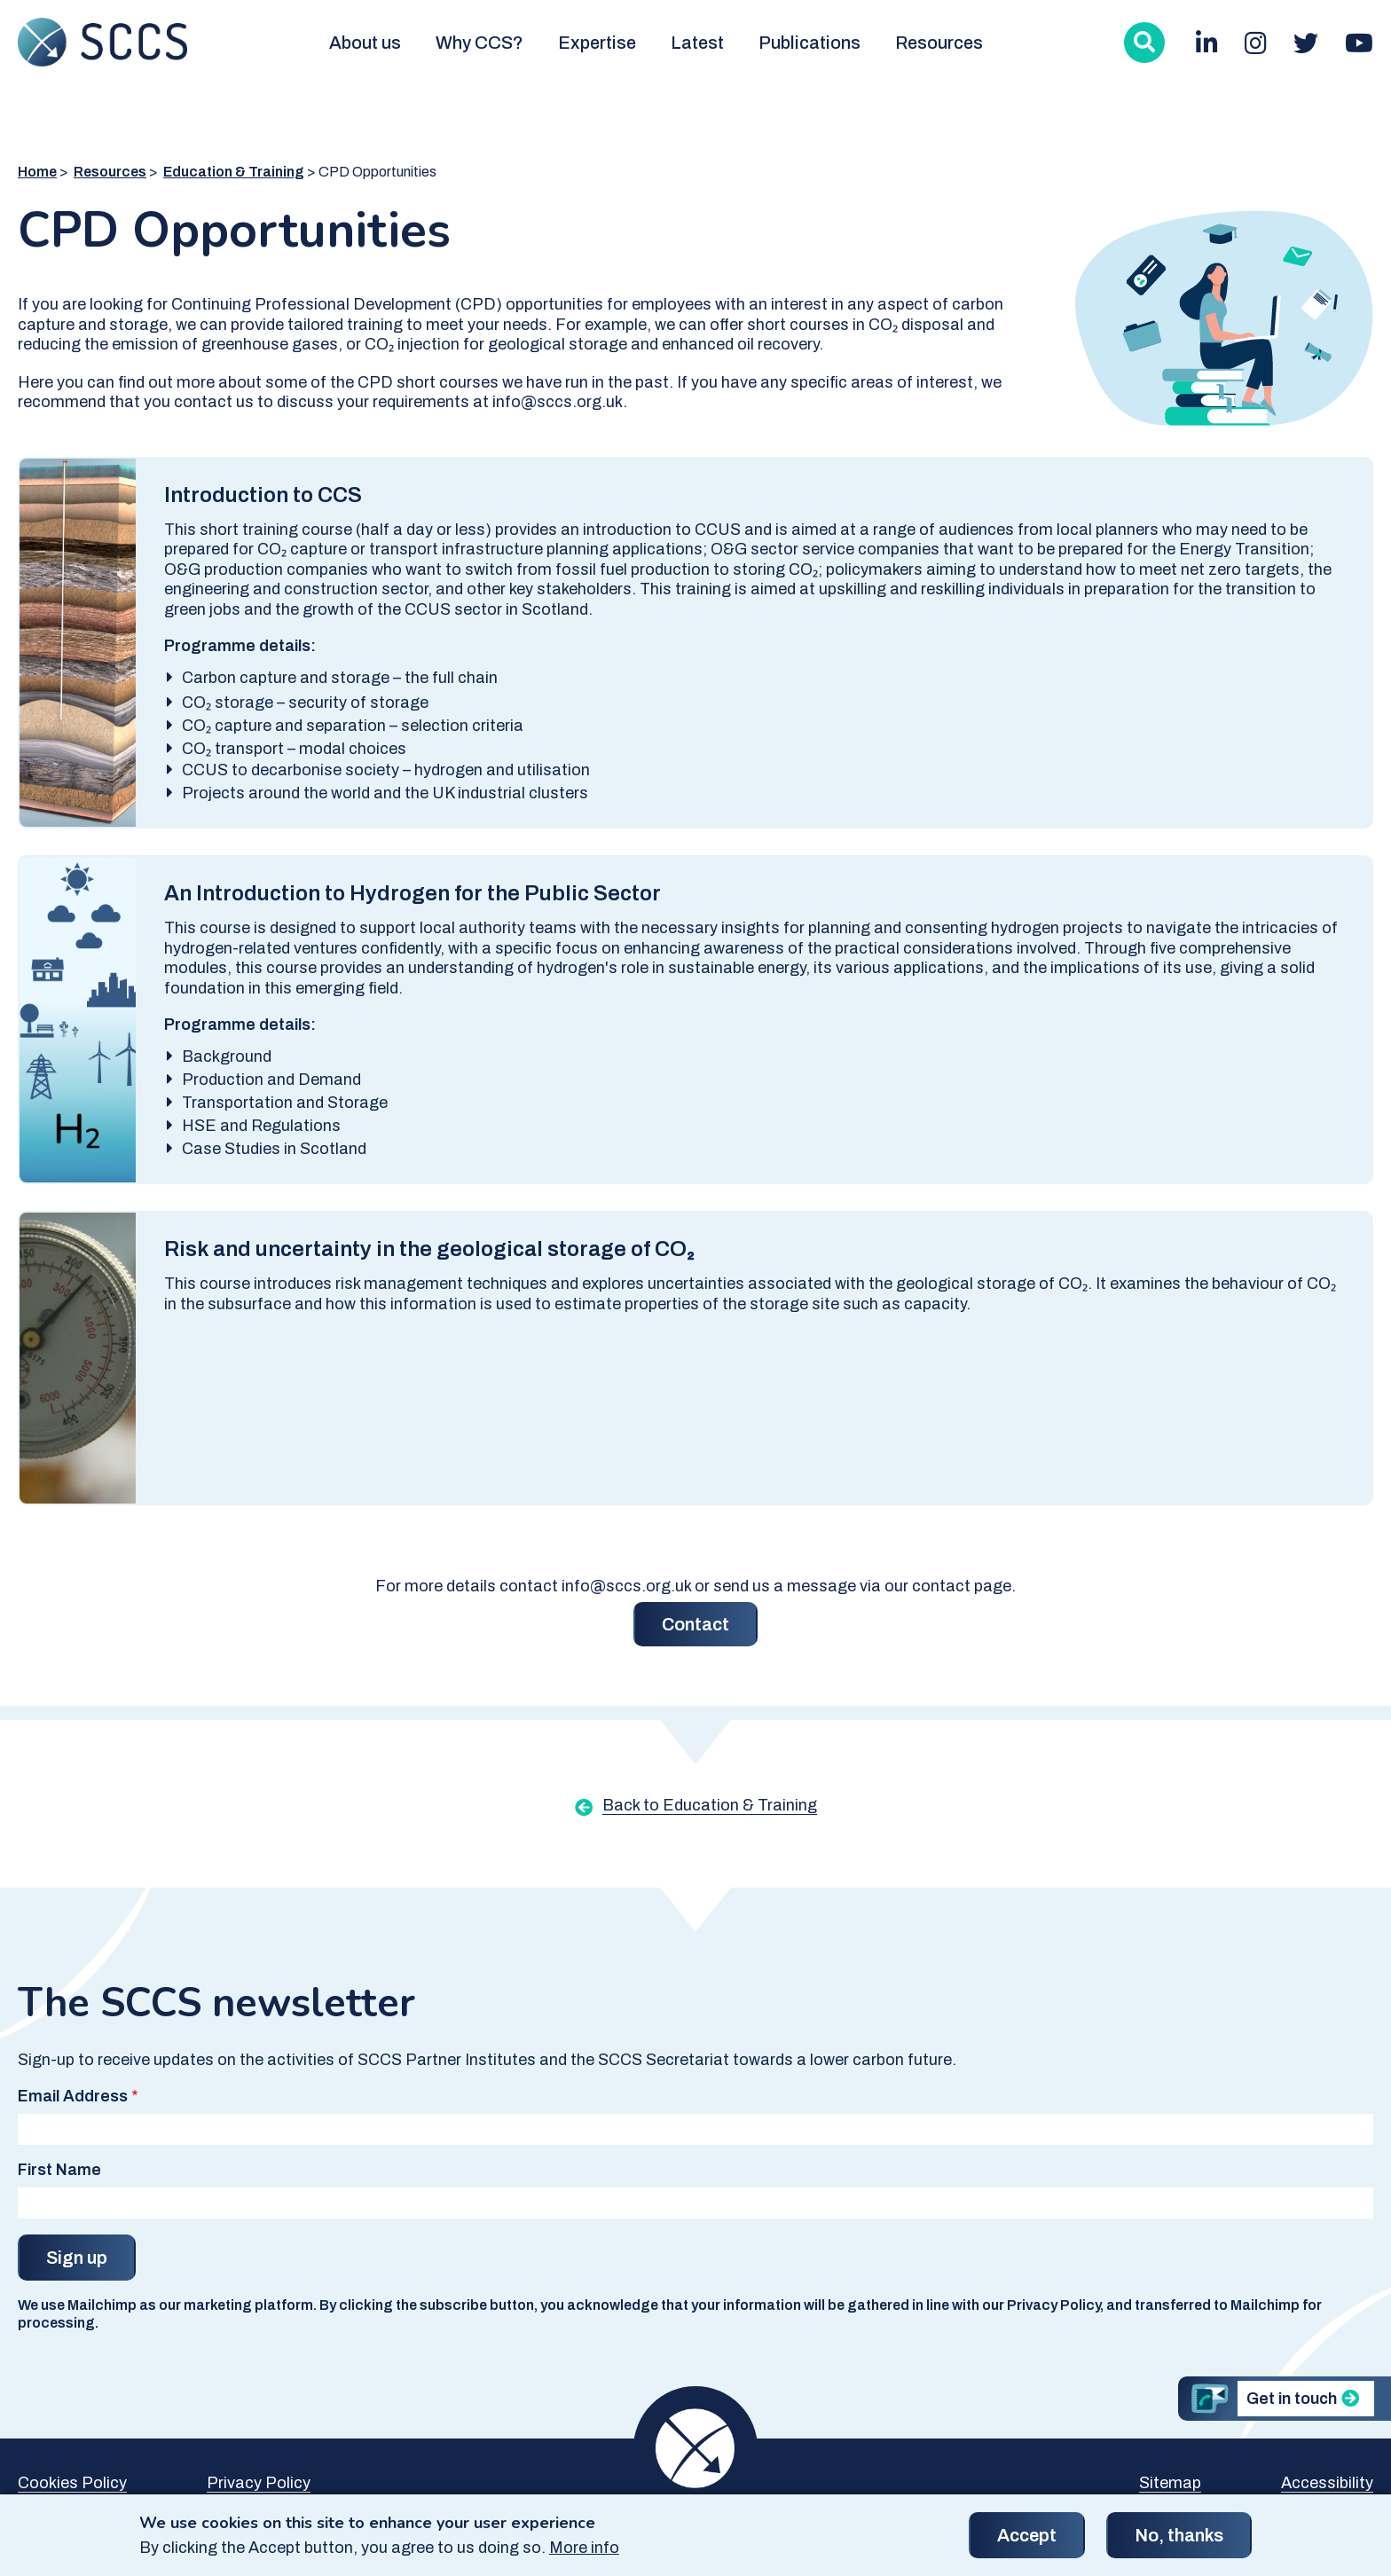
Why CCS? (479, 42)
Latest (697, 42)
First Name (59, 2170)
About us (365, 42)
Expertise (597, 42)
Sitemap (1170, 2483)
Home (37, 171)
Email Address (73, 2096)
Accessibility (1327, 2483)
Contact (695, 1624)
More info (584, 2555)
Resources (939, 42)
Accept (1027, 2542)
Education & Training (233, 171)
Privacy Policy (258, 2483)
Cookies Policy (72, 2483)
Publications (809, 42)
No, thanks (1179, 2542)
